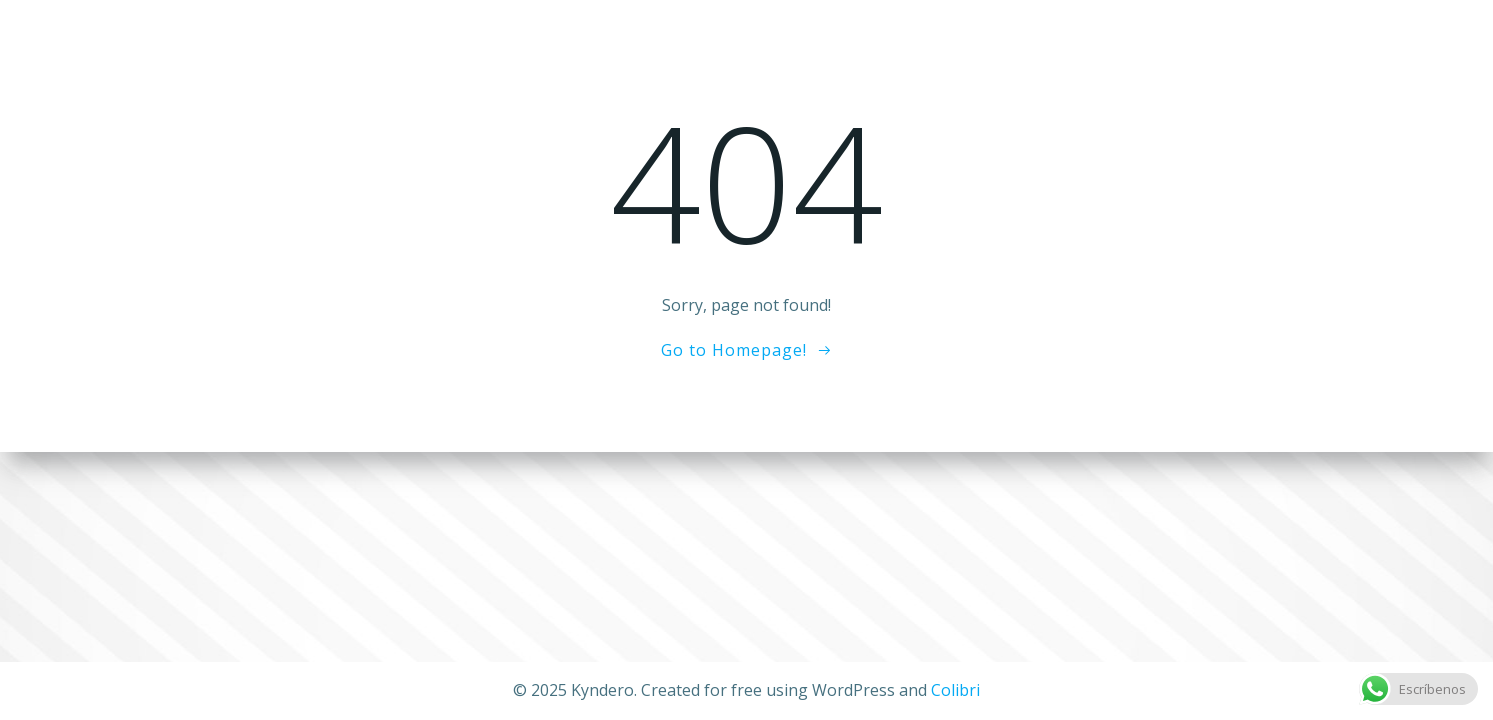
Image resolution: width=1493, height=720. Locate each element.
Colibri (955, 690)
